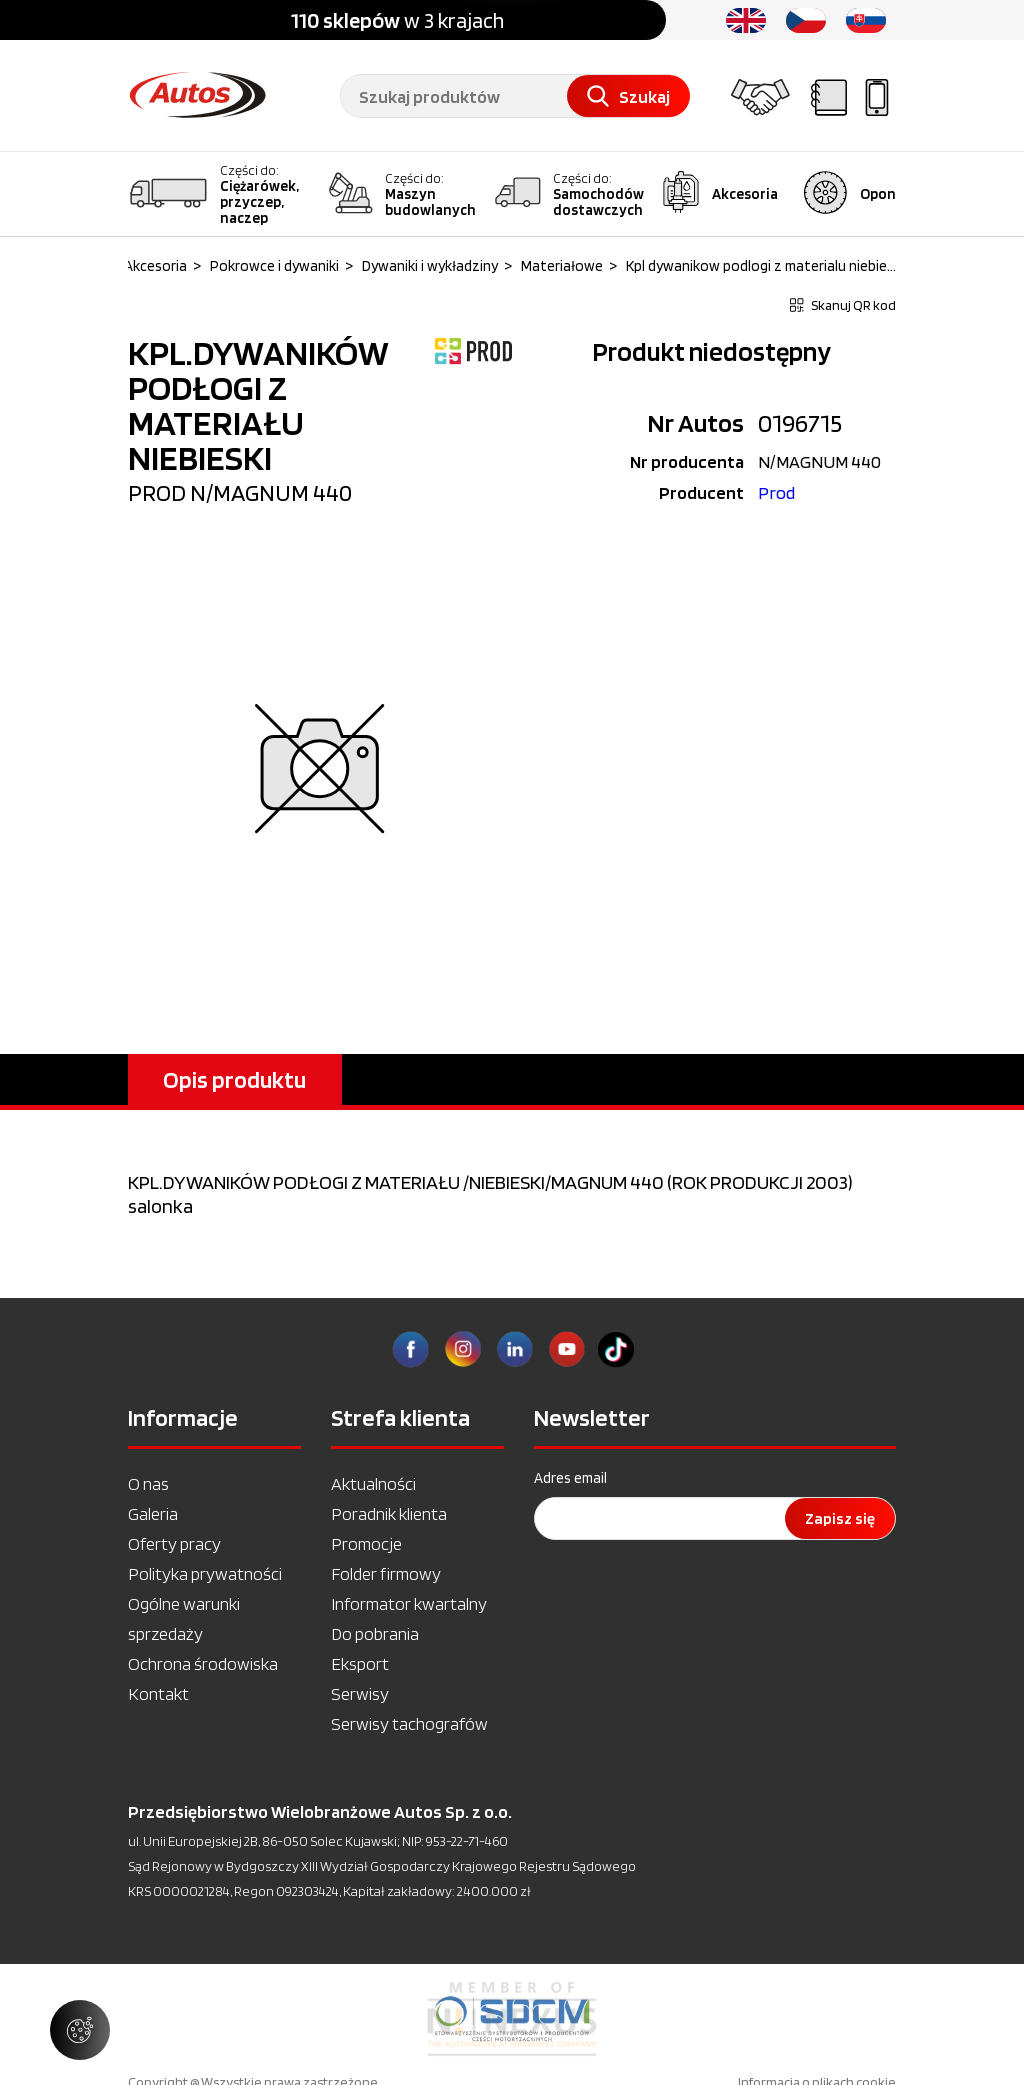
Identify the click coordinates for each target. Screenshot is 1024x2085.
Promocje (366, 1543)
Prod (776, 492)
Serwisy (360, 1693)
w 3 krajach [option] (397, 20)
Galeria (153, 1513)
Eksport (360, 1663)
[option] (512, 2019)
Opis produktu (234, 1079)
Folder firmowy (386, 1573)
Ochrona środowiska (203, 1663)
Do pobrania (375, 1633)
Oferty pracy (174, 1543)
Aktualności (373, 1483)
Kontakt (158, 1693)
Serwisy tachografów (409, 1723)
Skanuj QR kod (843, 305)
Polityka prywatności (205, 1573)
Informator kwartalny (409, 1603)
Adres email (570, 1478)
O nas (148, 1483)
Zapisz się (840, 1518)
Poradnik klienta (389, 1513)
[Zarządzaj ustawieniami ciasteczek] (80, 2030)
